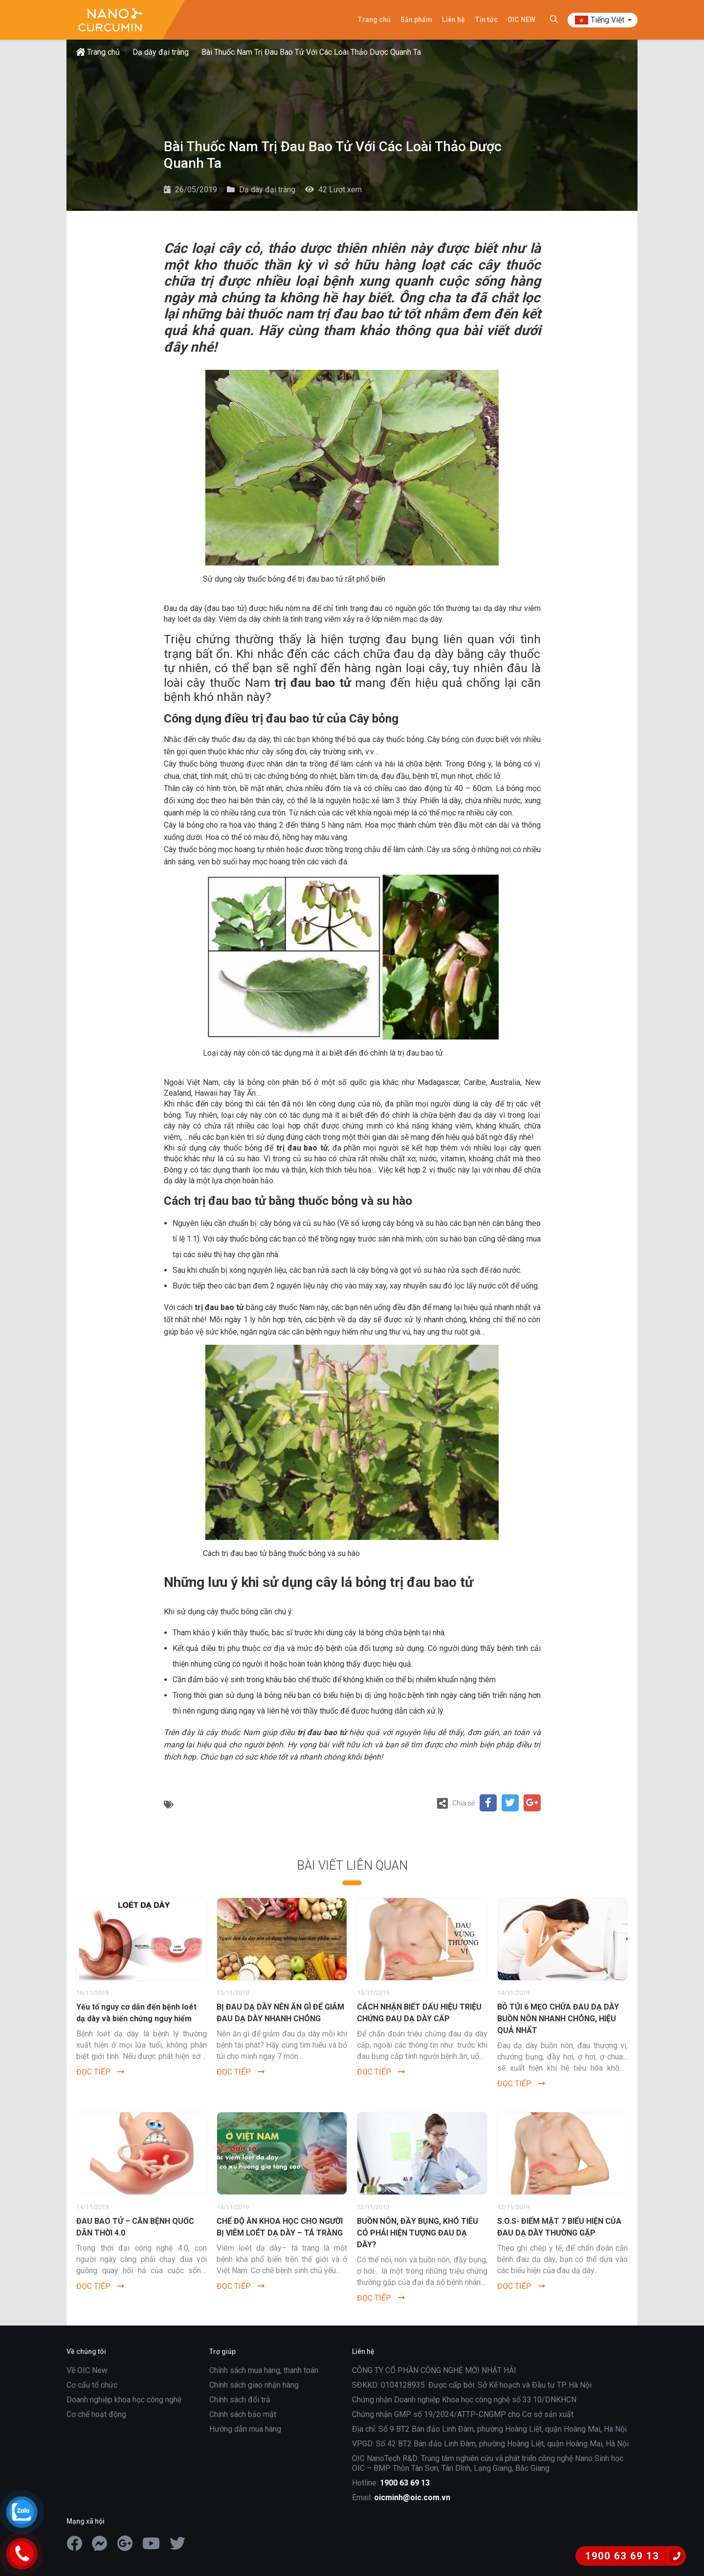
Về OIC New (87, 2370)
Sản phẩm (416, 19)
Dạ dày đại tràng (160, 52)
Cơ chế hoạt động (96, 2414)
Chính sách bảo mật (242, 2414)
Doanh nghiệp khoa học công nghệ (123, 2399)
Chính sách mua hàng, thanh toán (263, 2370)
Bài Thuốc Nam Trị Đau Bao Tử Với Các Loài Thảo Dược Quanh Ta (311, 52)
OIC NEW (521, 19)
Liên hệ (453, 19)
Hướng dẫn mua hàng (245, 2429)
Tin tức (486, 19)
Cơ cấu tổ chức (91, 2385)
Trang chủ (374, 19)
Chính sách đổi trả (239, 2399)
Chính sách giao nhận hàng (254, 2385)
